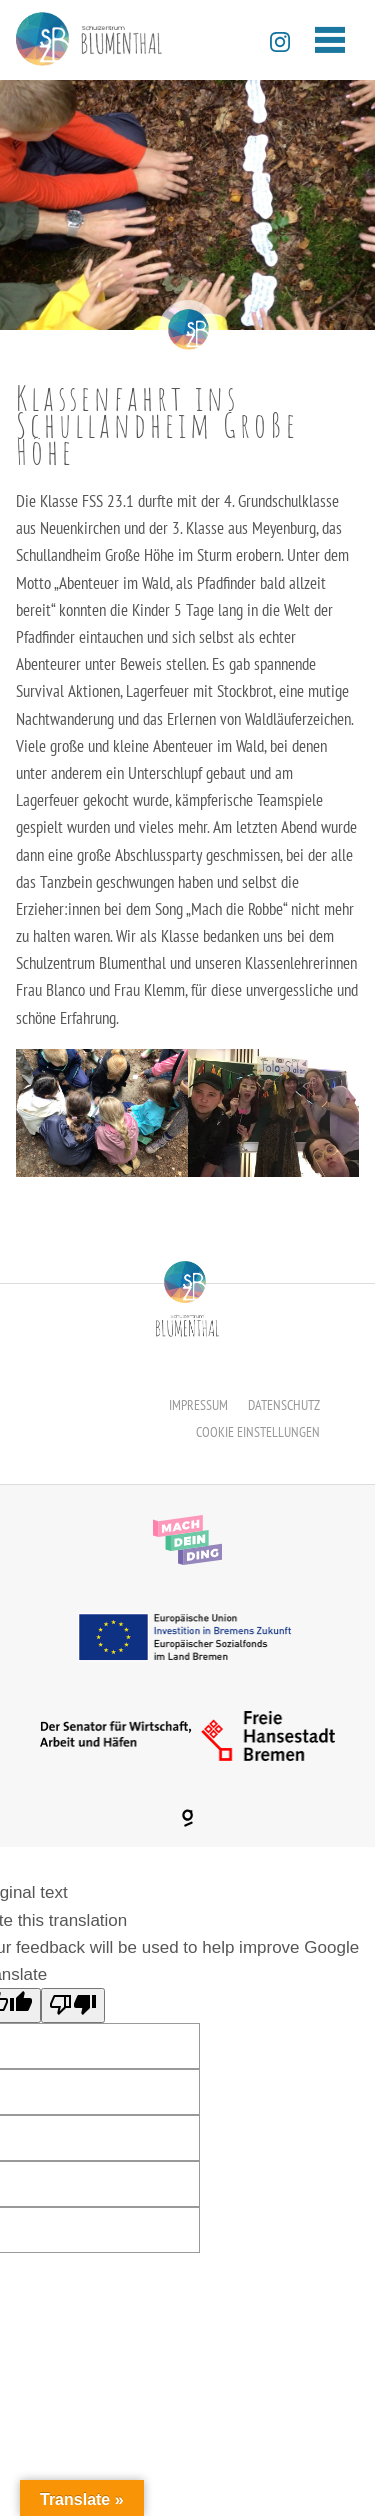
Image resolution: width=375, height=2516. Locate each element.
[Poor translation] (73, 2005)
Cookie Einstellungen (258, 1432)
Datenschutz (284, 1405)
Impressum (198, 1405)
